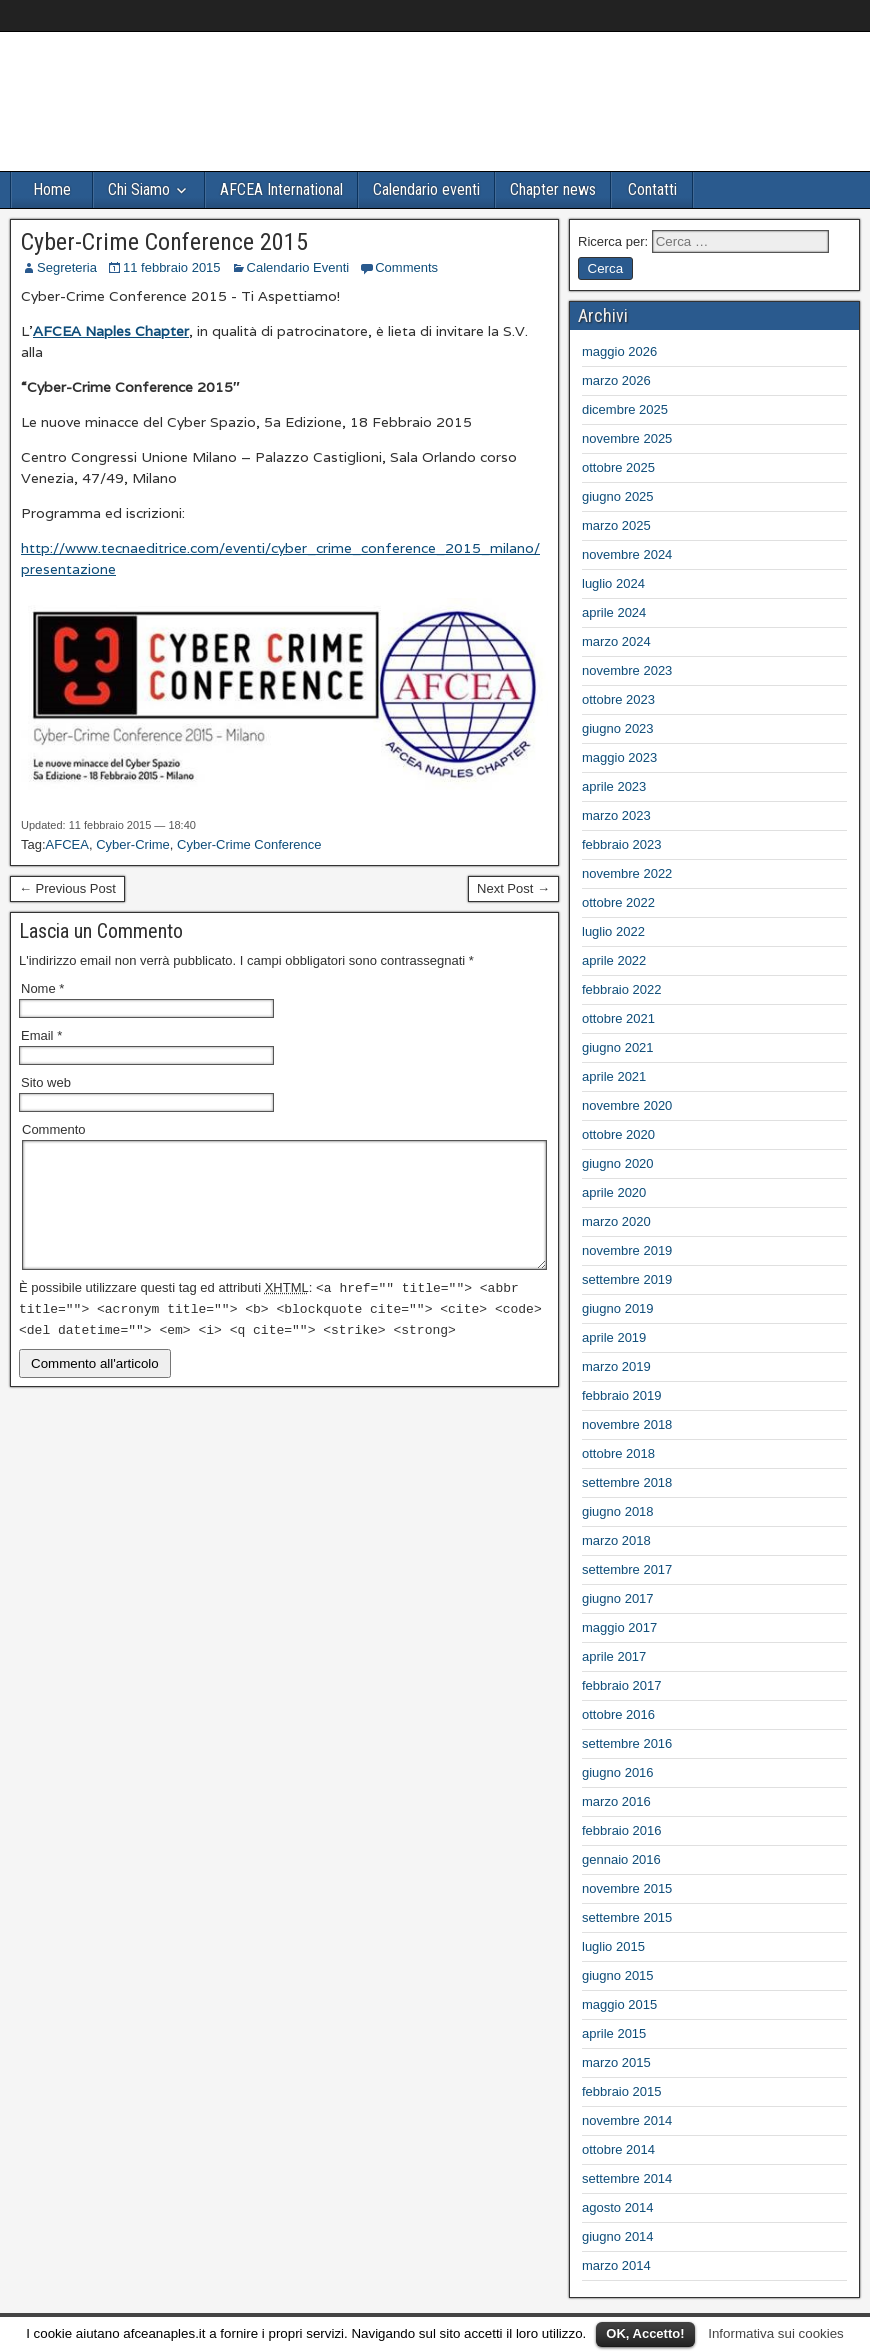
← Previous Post (67, 888)
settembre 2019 (627, 1279)
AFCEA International (281, 189)
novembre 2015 (627, 1888)
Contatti (652, 189)
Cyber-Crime (133, 844)
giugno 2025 (618, 496)
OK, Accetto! (645, 2333)
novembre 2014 (627, 2120)
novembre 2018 (627, 1424)
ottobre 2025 (618, 467)
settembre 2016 (627, 1743)
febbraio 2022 (622, 989)
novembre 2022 (627, 873)
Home (52, 189)
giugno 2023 (618, 728)
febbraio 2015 (622, 2091)
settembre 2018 (627, 1482)
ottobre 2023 (618, 699)
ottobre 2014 (618, 2149)
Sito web (46, 1082)
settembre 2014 (627, 2178)
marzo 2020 (616, 1221)
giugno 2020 (618, 1163)
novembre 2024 (627, 554)
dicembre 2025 (625, 409)
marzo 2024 (616, 641)
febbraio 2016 (622, 1830)
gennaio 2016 (621, 1859)
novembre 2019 (627, 1250)
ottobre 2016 (618, 1714)
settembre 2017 (627, 1569)
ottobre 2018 (618, 1453)
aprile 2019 (614, 1337)
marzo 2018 (616, 1540)
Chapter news (553, 189)
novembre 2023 (627, 670)
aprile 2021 (614, 1076)
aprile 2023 (614, 786)
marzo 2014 (616, 2265)
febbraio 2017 (622, 1685)
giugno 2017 (618, 1598)
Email (41, 1035)
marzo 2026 (616, 380)
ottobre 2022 (618, 902)
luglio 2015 (613, 1946)
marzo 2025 (616, 525)
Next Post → (513, 888)
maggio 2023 (619, 757)
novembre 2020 (627, 1105)
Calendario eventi (426, 189)
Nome (42, 988)
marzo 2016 (616, 1801)
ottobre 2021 (618, 1018)
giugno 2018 (618, 1511)
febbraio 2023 (622, 844)
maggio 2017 (619, 1627)
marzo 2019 (616, 1366)
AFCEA (67, 844)
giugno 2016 (618, 1772)
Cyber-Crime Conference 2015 (164, 242)
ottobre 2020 (618, 1134)
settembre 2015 (627, 1917)
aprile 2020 (614, 1192)
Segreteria (67, 267)
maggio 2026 (619, 351)
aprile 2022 (614, 960)
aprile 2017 (614, 1656)
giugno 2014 (618, 2236)
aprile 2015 (614, 2033)
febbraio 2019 (622, 1395)
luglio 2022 (613, 931)
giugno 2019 (618, 1308)
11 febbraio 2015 (172, 267)
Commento (54, 1129)
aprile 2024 (614, 612)
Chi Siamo (139, 189)
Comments (406, 267)
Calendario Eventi (298, 267)
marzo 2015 (616, 2062)
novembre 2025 (627, 438)
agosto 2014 (618, 2207)
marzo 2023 (616, 815)
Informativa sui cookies (776, 2333)
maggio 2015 (619, 2004)
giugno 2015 (618, 1975)
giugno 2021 (618, 1047)
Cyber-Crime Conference (249, 844)
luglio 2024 (613, 583)
